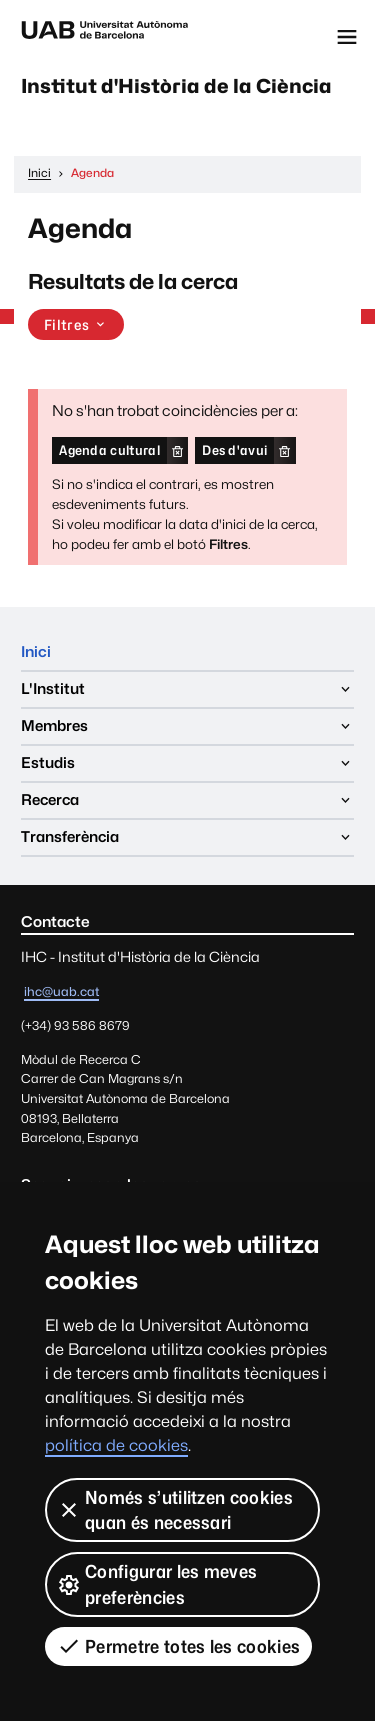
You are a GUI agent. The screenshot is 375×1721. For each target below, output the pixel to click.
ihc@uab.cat (61, 991)
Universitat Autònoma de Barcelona (105, 37)
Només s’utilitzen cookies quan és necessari (175, 1510)
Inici (36, 651)
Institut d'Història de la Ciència (176, 86)
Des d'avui (234, 450)
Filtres (76, 324)
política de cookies (116, 1445)
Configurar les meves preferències (157, 1584)
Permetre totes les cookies (178, 1646)
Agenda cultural (109, 450)
